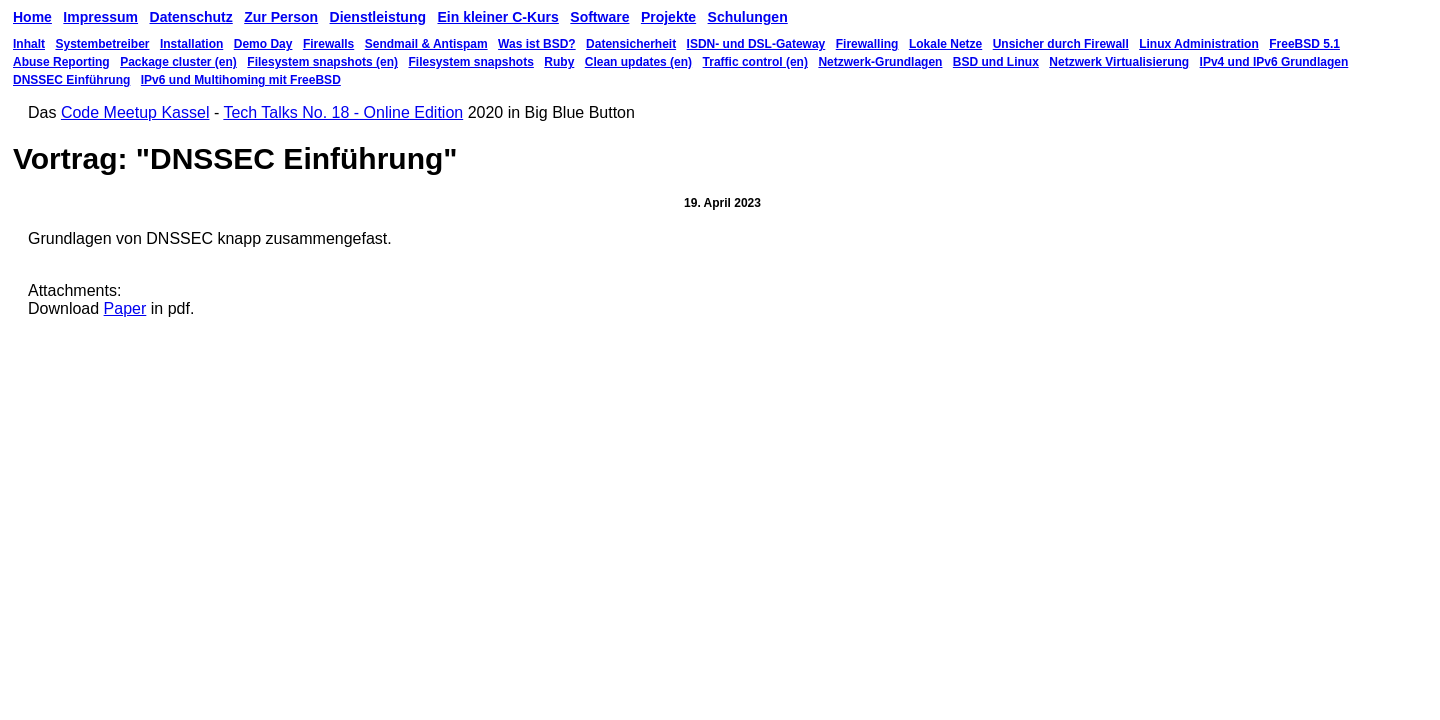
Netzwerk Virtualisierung (1119, 62)
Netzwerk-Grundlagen (880, 62)
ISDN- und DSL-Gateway (756, 44)
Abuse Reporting (61, 62)
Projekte (668, 17)
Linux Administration (1199, 44)
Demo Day (263, 44)
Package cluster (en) (178, 62)
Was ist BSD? (537, 44)
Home (32, 17)
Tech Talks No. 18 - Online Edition (343, 112)
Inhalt (29, 44)
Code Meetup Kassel (135, 112)
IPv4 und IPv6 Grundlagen (1274, 62)
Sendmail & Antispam (426, 44)
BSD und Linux (996, 62)
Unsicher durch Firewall (1061, 44)
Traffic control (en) (755, 62)
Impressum (100, 17)
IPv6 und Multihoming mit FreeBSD (241, 80)
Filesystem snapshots (470, 62)
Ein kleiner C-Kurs (497, 17)
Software (599, 17)
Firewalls (328, 44)
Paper (125, 308)
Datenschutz (191, 17)
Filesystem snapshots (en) (322, 62)
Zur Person (281, 17)
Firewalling (867, 44)
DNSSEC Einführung (71, 80)
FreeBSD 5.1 (1304, 44)
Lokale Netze (945, 44)
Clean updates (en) (638, 62)
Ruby (559, 62)
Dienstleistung (378, 17)
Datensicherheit (631, 44)
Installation (191, 44)
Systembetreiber (102, 44)
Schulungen (748, 17)
